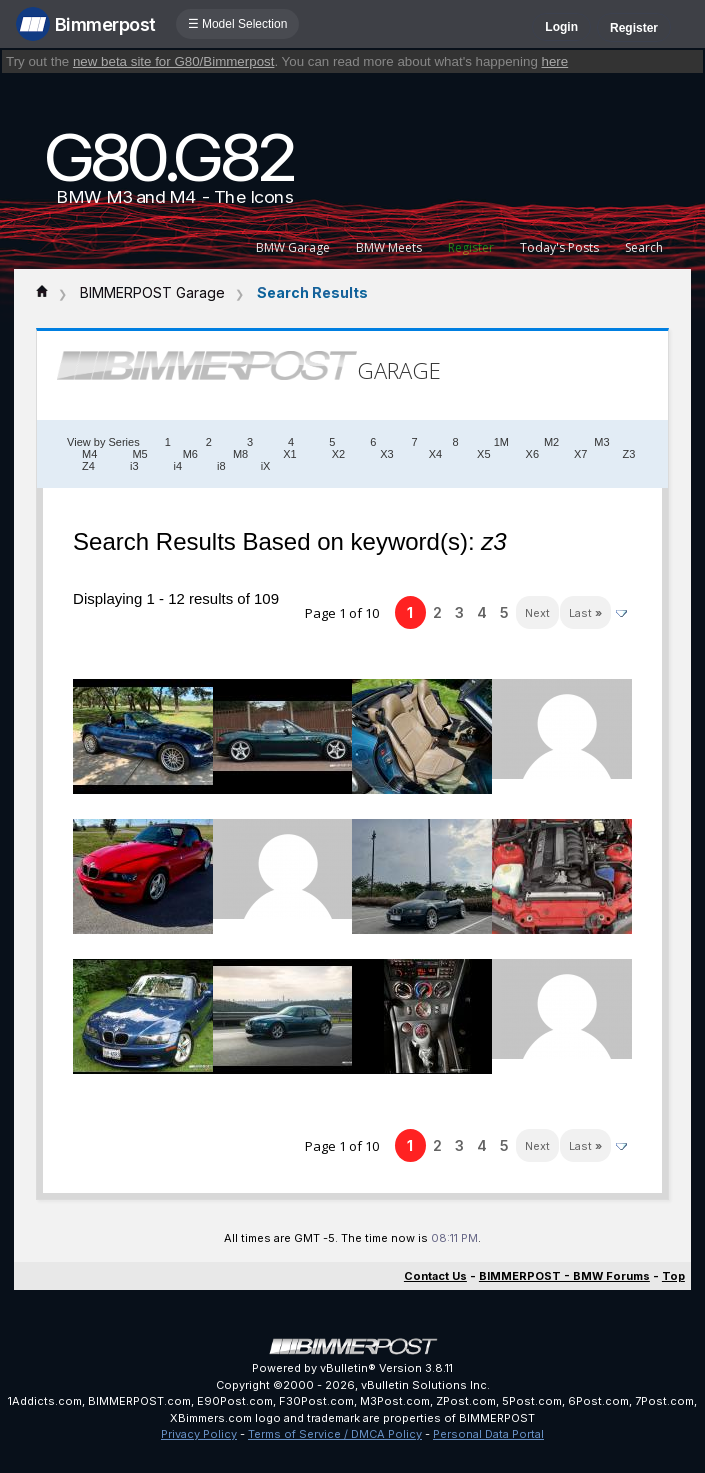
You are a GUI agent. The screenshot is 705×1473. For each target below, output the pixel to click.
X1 (289, 454)
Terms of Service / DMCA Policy (335, 1434)
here (555, 61)
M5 (139, 454)
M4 (89, 454)
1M (501, 442)
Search (644, 247)
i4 (178, 466)
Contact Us (435, 1276)
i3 (134, 466)
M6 (190, 454)
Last (585, 613)
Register (634, 28)
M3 (601, 442)
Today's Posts (559, 247)
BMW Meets (389, 247)
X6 (532, 454)
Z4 (88, 466)
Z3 (629, 454)
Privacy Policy (199, 1434)
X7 (580, 454)
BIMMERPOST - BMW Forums (564, 1276)
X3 (386, 454)
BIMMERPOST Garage (152, 292)
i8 (221, 466)
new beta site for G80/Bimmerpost (174, 61)
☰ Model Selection (238, 24)
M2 (551, 442)
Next (537, 613)
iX (266, 466)
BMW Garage (293, 247)
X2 (338, 454)
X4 (435, 454)
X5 (483, 454)
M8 (240, 454)
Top (673, 1276)
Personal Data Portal (488, 1434)
